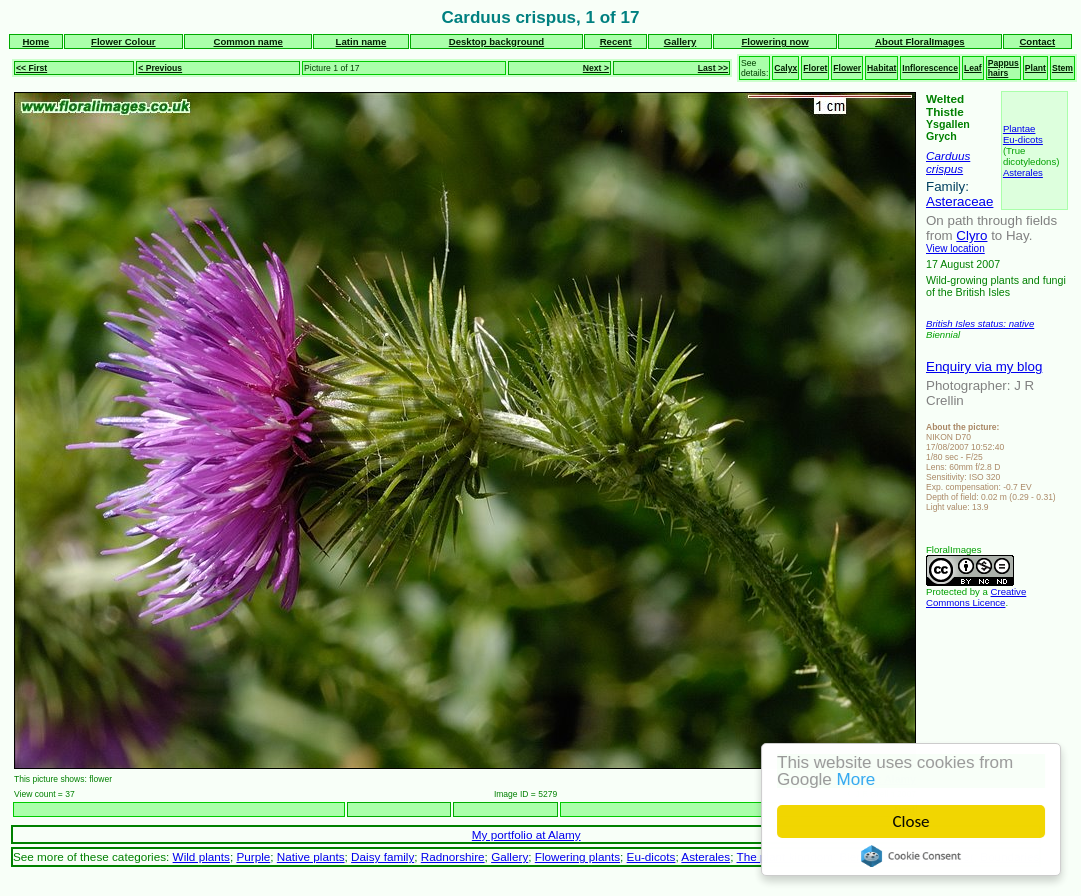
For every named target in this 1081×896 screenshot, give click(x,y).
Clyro (971, 235)
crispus (944, 168)
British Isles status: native (980, 323)
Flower (847, 68)
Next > (596, 68)
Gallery (680, 41)
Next (904, 809)
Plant (1035, 68)
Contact (1037, 41)
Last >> (713, 68)
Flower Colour (123, 41)
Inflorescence (930, 68)
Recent (616, 41)
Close (911, 821)
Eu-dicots (1023, 139)
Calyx (785, 68)
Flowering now (774, 41)
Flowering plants (577, 856)
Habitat (881, 68)
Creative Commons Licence (976, 597)
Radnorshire (453, 856)
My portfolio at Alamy (526, 834)
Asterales (1023, 172)
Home (35, 41)
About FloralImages (920, 41)
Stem (1062, 68)
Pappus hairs (1003, 68)
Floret (815, 68)
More (856, 779)
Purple (253, 856)
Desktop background (496, 41)
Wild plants (201, 856)
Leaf (973, 68)
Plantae (1019, 128)
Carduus (948, 155)
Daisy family (382, 856)
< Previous (160, 68)
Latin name (361, 41)
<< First (31, 68)
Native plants (311, 856)
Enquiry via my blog (984, 366)
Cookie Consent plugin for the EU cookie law (911, 856)
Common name (248, 41)
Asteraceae (959, 201)
